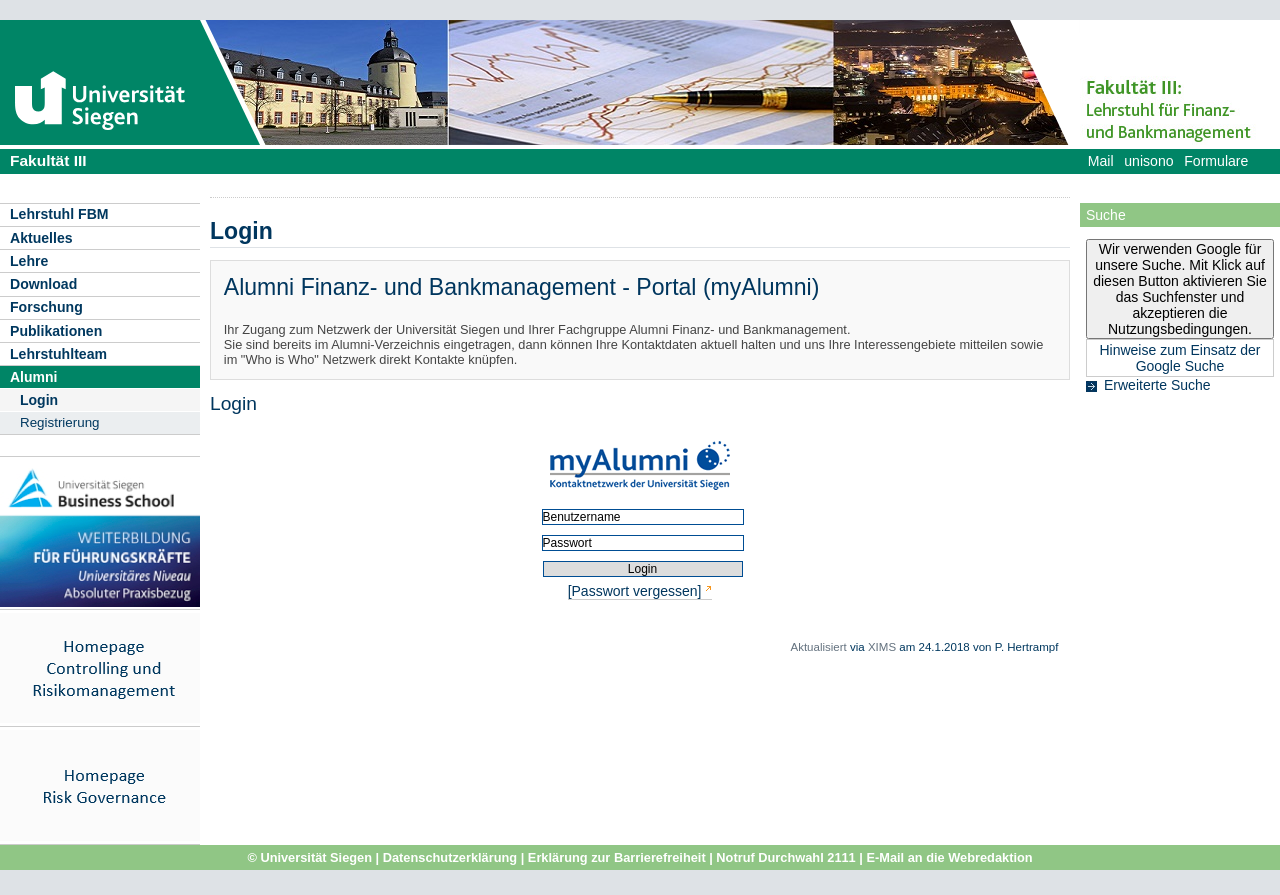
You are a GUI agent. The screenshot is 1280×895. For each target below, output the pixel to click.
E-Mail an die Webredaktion (949, 857)
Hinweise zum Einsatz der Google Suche (1179, 358)
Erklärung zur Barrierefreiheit (617, 857)
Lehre (29, 261)
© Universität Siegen (309, 857)
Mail (1101, 161)
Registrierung (60, 422)
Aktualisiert (818, 647)
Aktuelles (41, 238)
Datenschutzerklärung (450, 857)
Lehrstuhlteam (58, 354)
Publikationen (56, 331)
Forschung (46, 307)
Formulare (1216, 161)
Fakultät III (48, 160)
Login (39, 400)
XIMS (882, 647)
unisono (1148, 161)
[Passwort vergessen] (635, 591)
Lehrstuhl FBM (59, 214)
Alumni (33, 377)
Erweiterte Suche (1157, 385)
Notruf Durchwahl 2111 (785, 857)
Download (43, 284)
